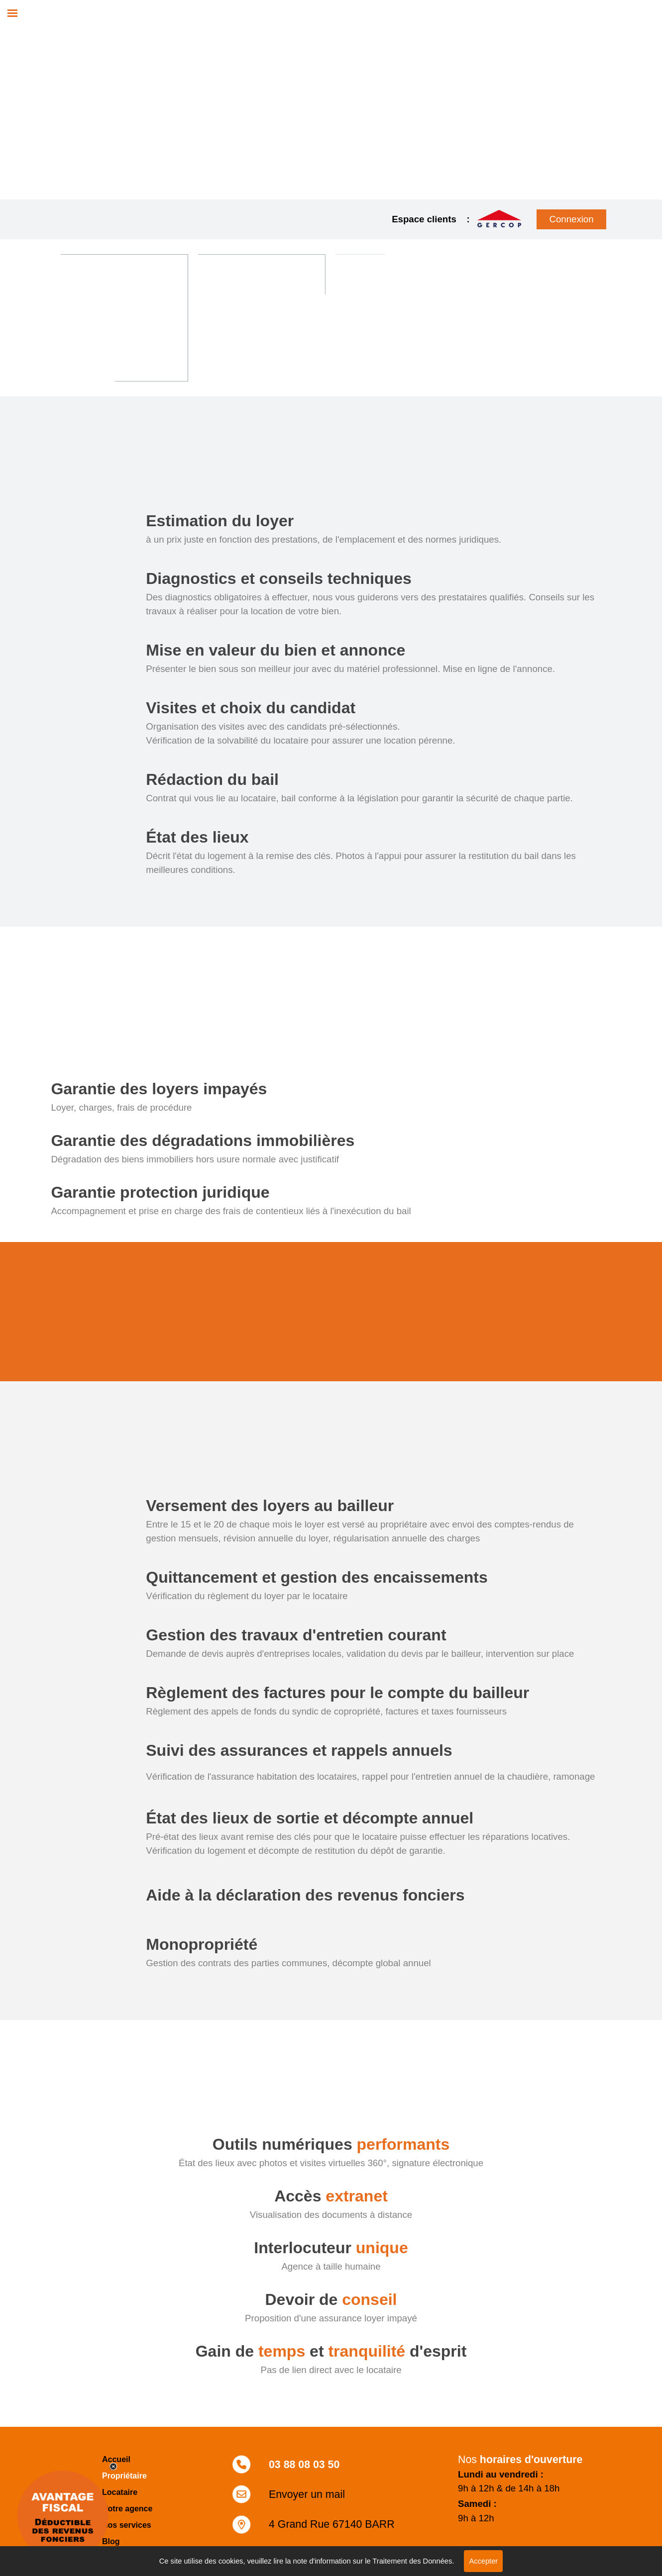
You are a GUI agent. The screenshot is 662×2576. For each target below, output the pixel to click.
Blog (111, 2541)
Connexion (571, 219)
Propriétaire (124, 2476)
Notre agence (127, 2508)
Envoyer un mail (307, 2494)
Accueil (116, 2459)
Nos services (126, 2525)
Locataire (119, 2492)
